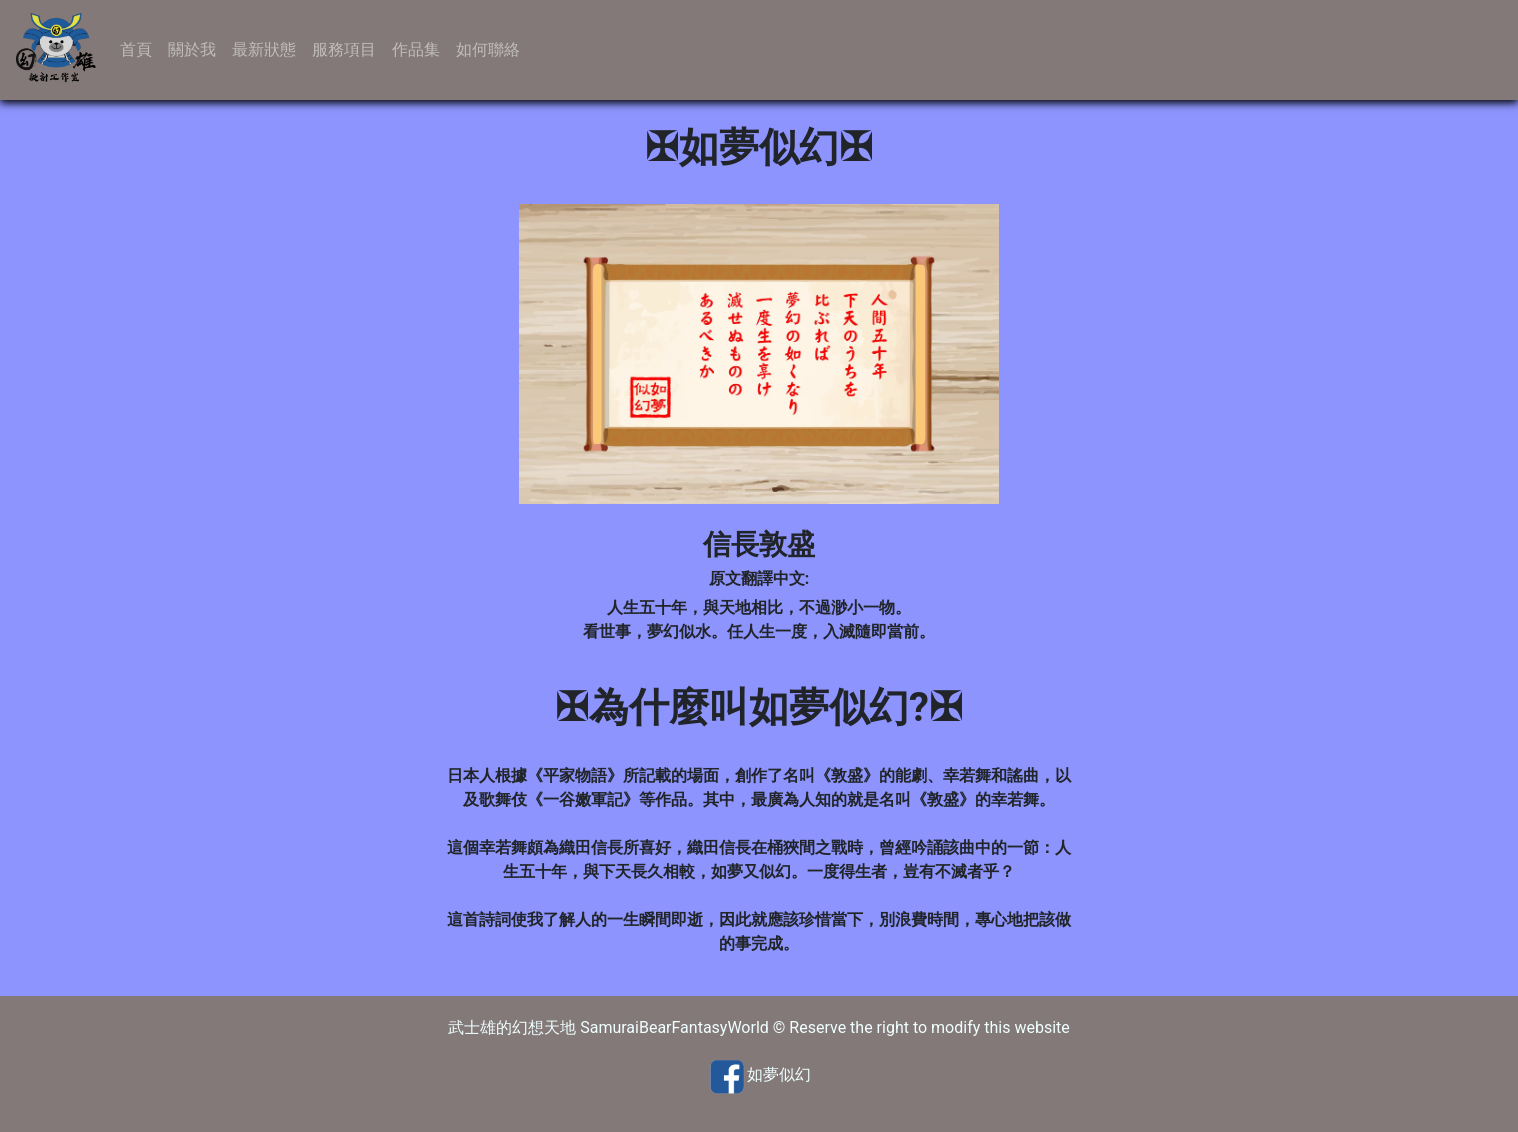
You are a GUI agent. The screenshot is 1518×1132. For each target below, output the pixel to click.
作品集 (416, 49)
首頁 (136, 49)
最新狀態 (264, 49)
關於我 (192, 49)
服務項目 (344, 49)
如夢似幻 (779, 1075)
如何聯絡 (488, 49)
